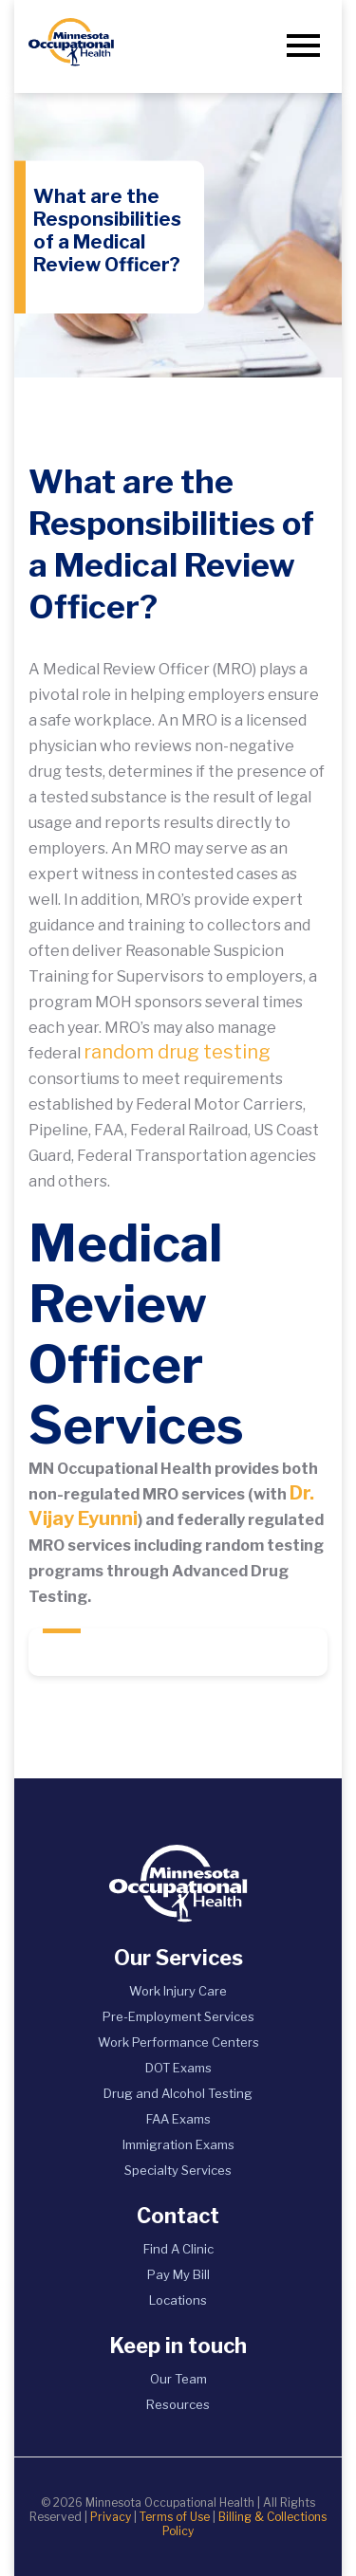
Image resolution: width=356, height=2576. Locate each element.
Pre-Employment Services (178, 2016)
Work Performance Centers (178, 2042)
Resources (178, 2404)
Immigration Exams (178, 2144)
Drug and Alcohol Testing (178, 2093)
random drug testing (177, 1051)
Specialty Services (178, 2170)
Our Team (178, 2378)
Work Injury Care (178, 1990)
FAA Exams (178, 2118)
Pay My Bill (178, 2274)
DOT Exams (178, 2067)
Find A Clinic (178, 2248)
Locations (178, 2300)
